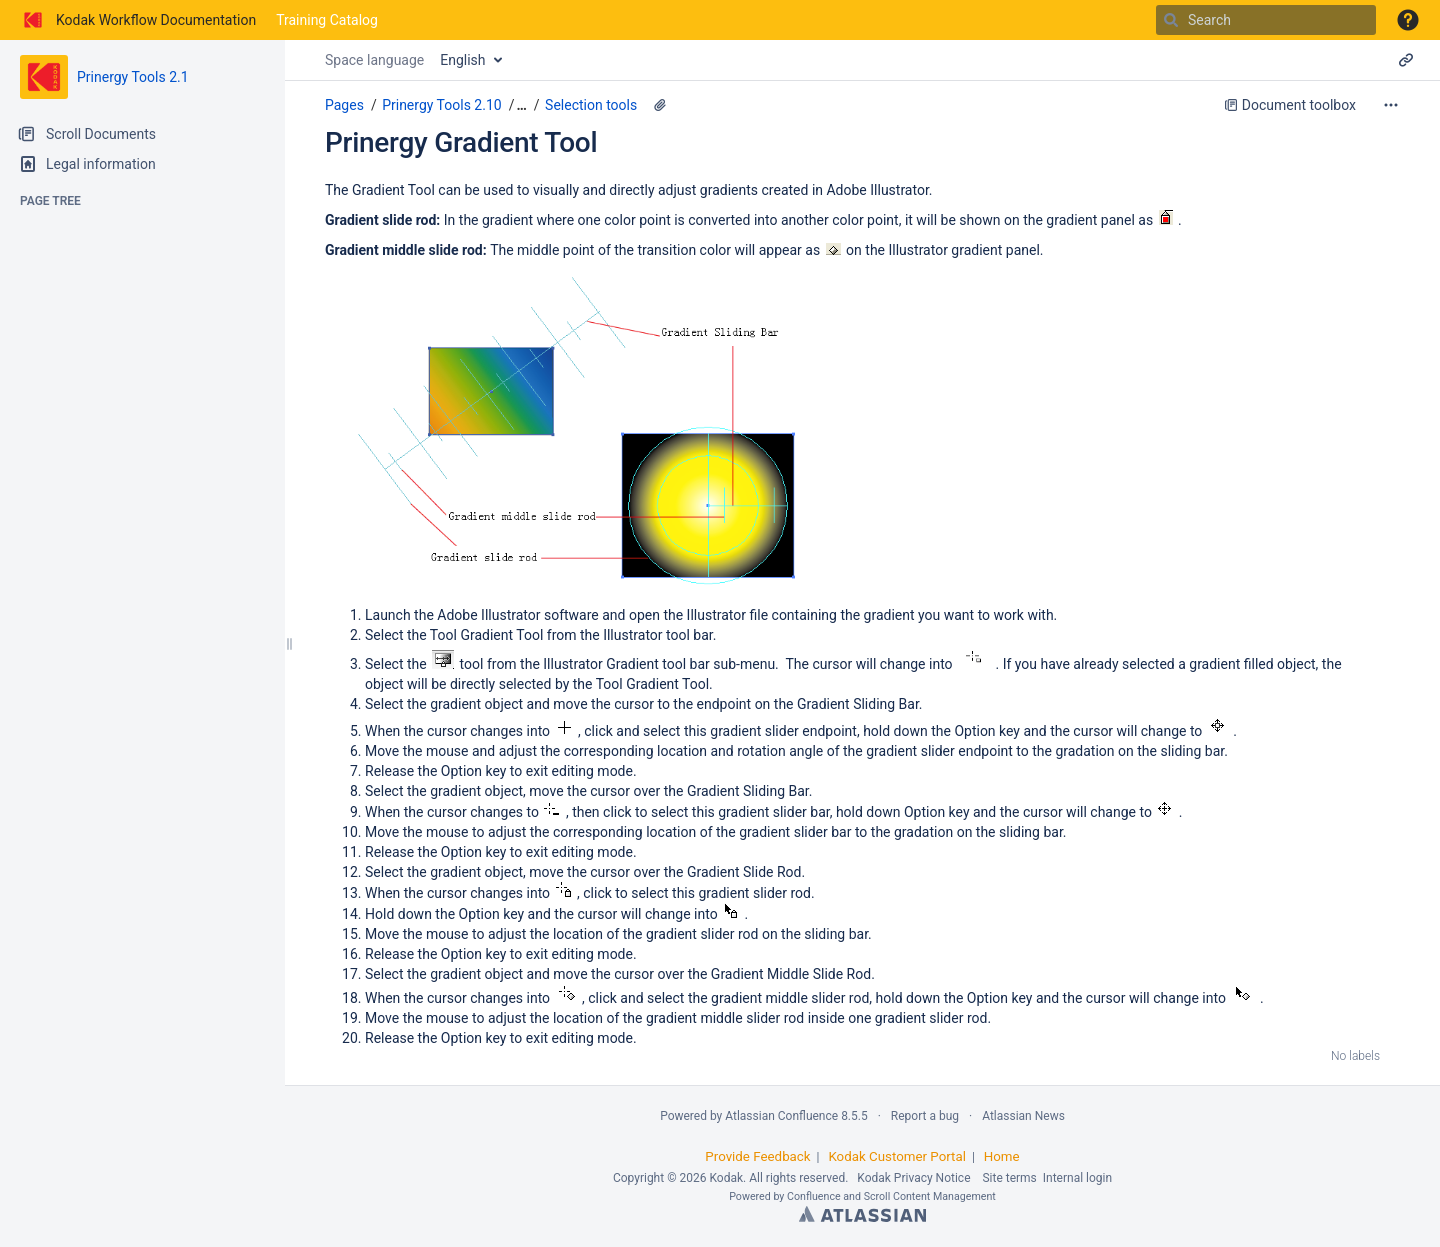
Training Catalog (327, 20)
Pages (344, 105)
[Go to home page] (138, 20)
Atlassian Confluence (781, 1116)
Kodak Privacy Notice (913, 1178)
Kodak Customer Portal (897, 1156)
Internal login (1077, 1178)
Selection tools (591, 105)
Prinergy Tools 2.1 (133, 77)
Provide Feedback (757, 1156)
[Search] (1171, 20)
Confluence (814, 1196)
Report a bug (925, 1116)
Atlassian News (1023, 1116)
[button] (1408, 20)
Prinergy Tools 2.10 (441, 105)
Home (1002, 1156)
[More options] (1391, 105)
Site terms (1009, 1178)
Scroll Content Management (930, 1196)
